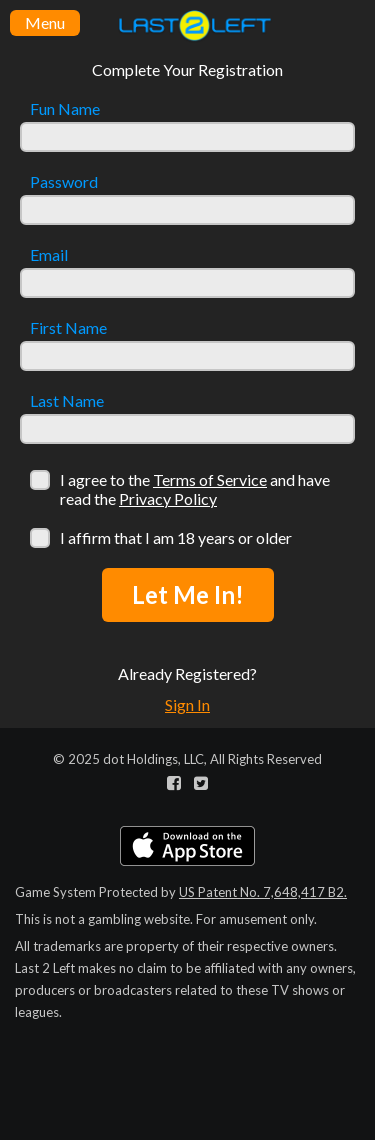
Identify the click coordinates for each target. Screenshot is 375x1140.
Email (49, 255)
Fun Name (65, 109)
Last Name (67, 401)
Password (64, 182)
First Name (68, 328)
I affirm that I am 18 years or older (176, 537)
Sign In (187, 704)
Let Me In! (188, 594)
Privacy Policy (168, 498)
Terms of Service (210, 479)
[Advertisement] (187, 998)
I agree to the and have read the (195, 489)
